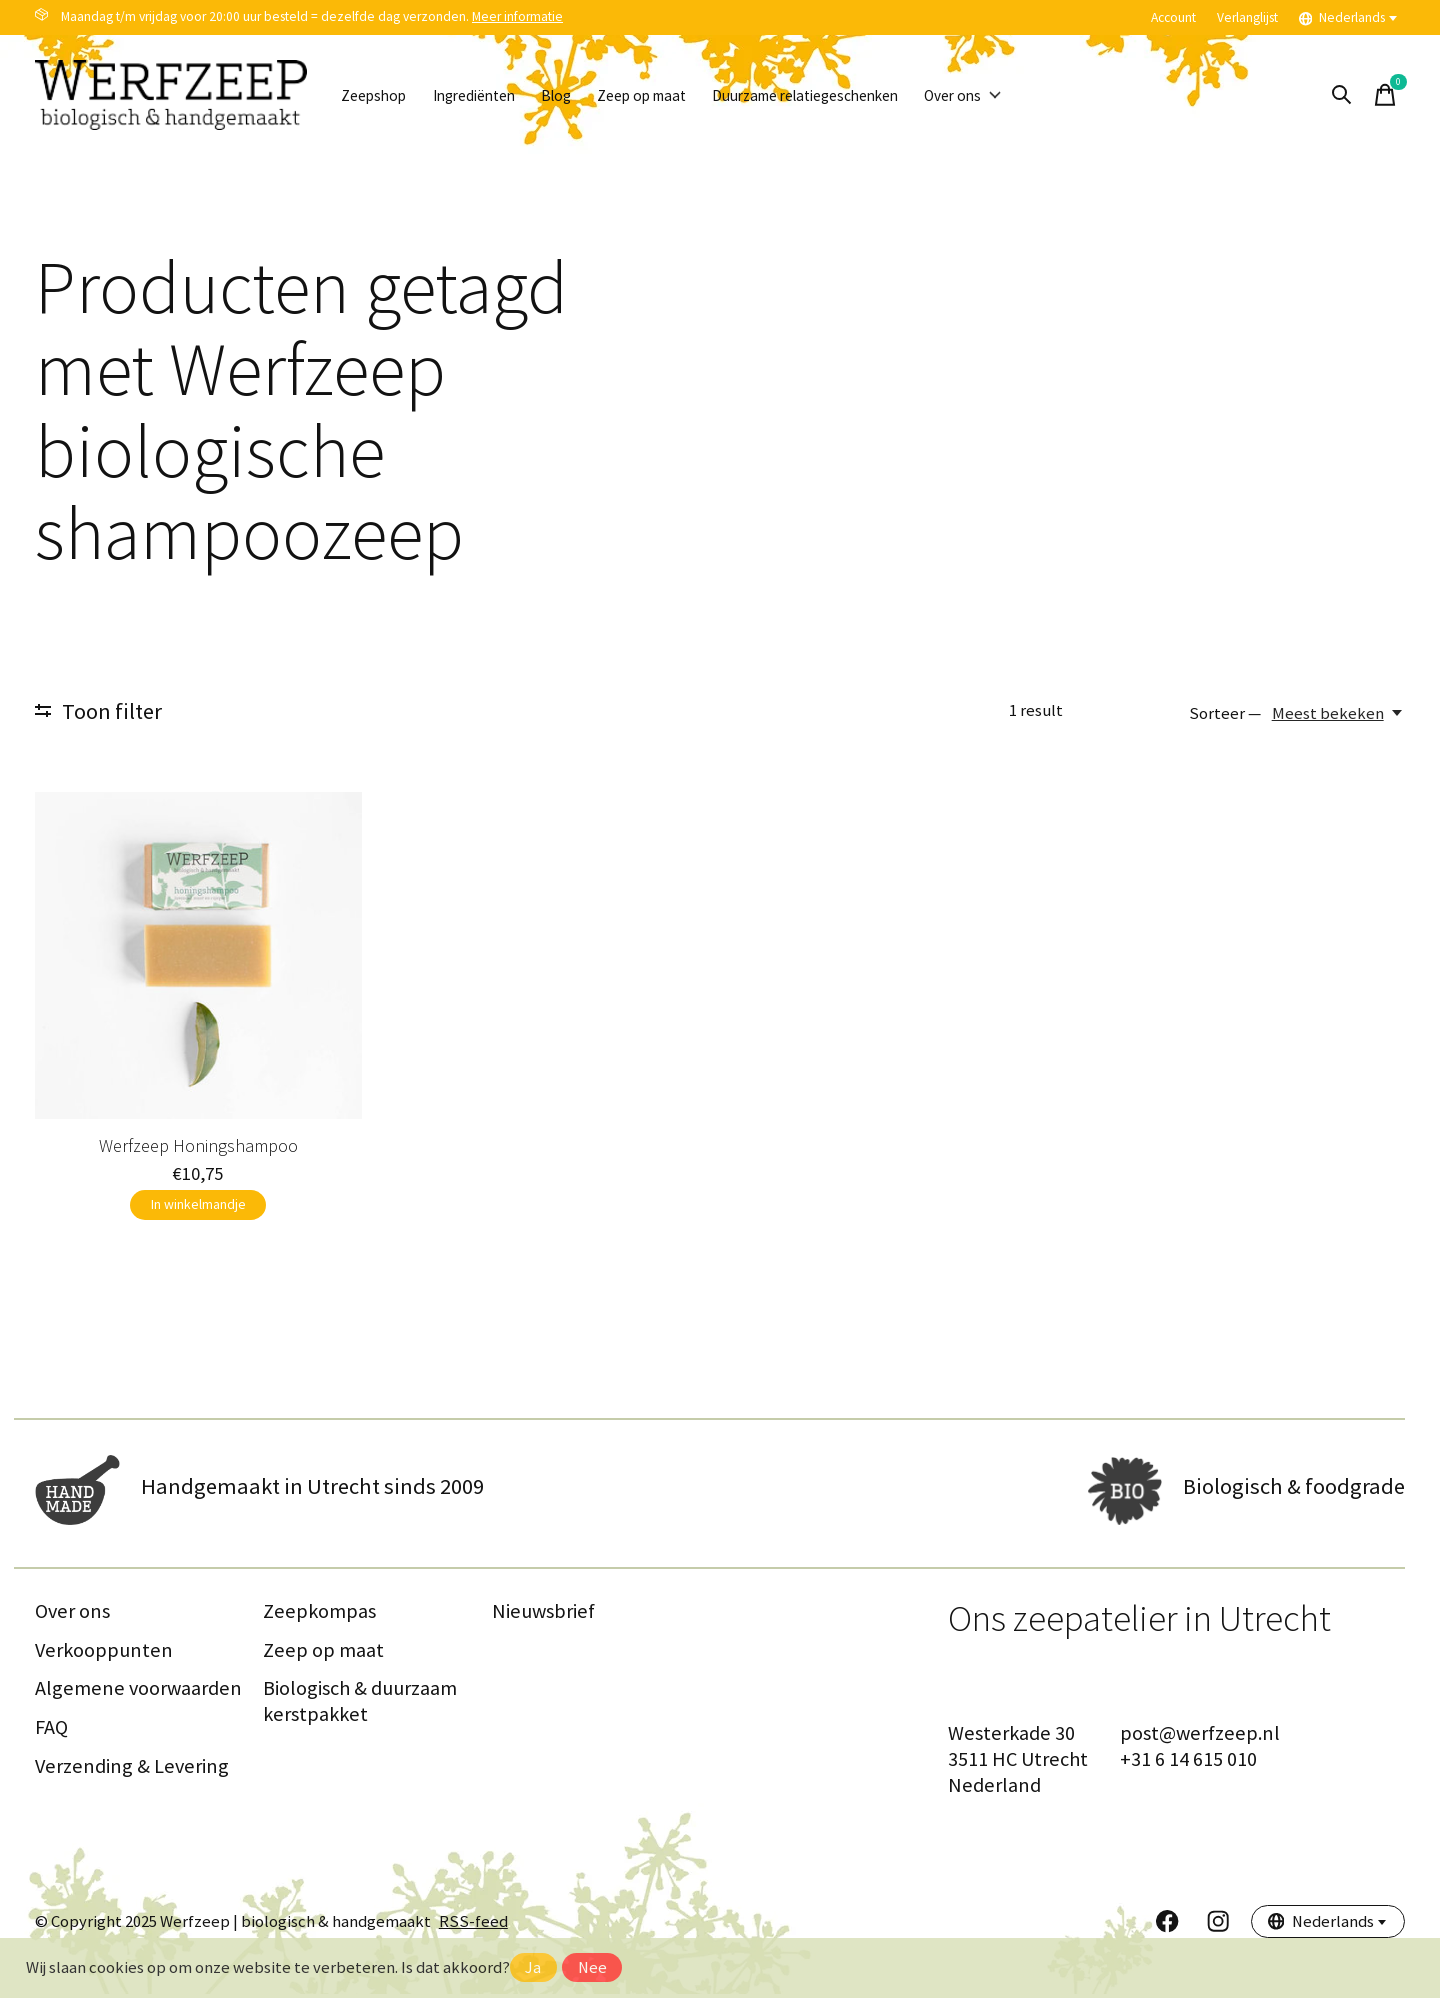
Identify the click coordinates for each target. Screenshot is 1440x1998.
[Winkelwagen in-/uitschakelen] (1385, 95)
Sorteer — (1225, 713)
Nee (592, 1967)
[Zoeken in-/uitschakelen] (1341, 95)
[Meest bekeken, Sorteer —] (1338, 713)
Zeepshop (380, 95)
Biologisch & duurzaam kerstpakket (360, 1706)
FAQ (51, 1731)
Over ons (1049, 95)
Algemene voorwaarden (138, 1693)
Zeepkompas (319, 1615)
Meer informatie (517, 16)
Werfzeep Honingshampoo (198, 1145)
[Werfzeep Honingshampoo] (198, 955)
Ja (533, 1967)
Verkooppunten (104, 1654)
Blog (588, 95)
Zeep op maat (685, 95)
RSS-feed (473, 1925)
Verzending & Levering (132, 1770)
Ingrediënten (494, 95)
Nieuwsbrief (543, 1615)
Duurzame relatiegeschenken (871, 95)
